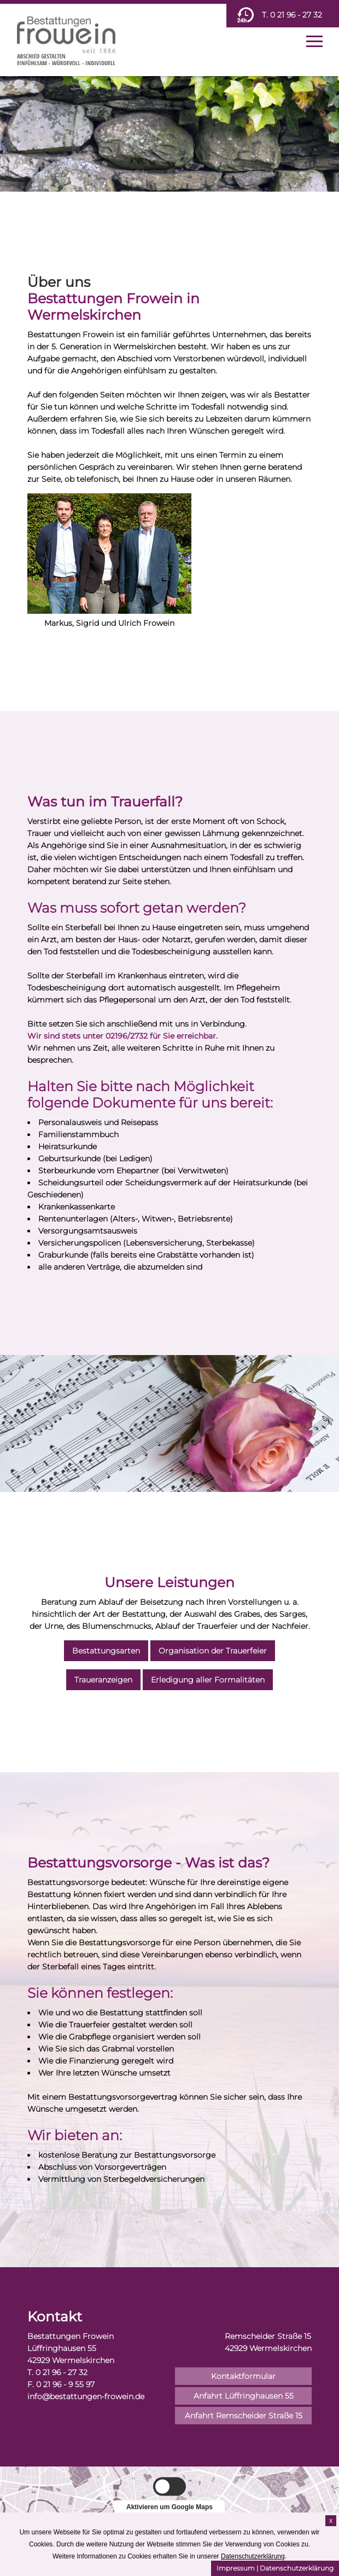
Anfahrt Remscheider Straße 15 (243, 2416)
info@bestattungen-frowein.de (85, 2396)
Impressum (236, 2568)
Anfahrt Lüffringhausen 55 (244, 2396)
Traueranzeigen (103, 1680)
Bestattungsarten (106, 1651)
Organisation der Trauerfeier (213, 1651)
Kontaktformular (243, 2376)
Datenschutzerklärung (297, 2568)
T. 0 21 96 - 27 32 (292, 15)
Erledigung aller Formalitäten (208, 1680)
